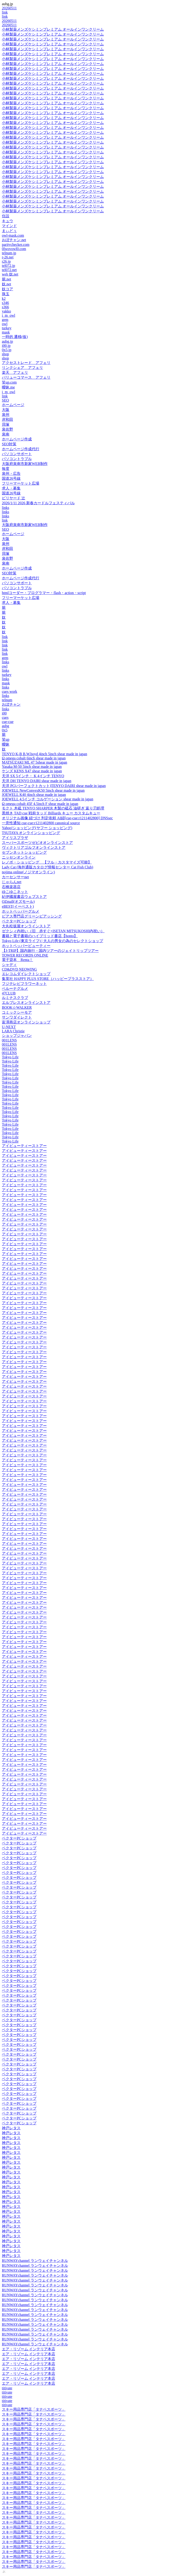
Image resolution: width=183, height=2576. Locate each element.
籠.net (6, 279)
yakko (6, 311)
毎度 (5, 469)
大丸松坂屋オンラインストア (26, 926)
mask (6, 332)
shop (5, 354)
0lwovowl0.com (14, 249)
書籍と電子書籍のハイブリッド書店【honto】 (40, 936)
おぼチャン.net (14, 240)
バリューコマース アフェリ (26, 377)
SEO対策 (9, 444)
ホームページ (13, 405)
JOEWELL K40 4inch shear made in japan (34, 795)
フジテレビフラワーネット (24, 984)
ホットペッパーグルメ (20, 911)
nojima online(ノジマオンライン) (28, 872)
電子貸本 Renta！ (17, 960)
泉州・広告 (11, 473)
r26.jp (6, 261)
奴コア (7, 289)
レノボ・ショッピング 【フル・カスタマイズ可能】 (47, 862)
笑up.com (9, 382)
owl (4, 324)
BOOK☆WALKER (17, 1007)
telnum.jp (9, 253)
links (5, 508)
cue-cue (8, 722)
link (5, 12)
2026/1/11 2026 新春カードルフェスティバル (38, 503)
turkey (6, 328)
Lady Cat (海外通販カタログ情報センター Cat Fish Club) (47, 867)
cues (5, 717)
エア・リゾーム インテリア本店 (28, 2349)
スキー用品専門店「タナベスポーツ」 (33, 2409)
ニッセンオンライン (19, 857)
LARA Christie (13, 1031)
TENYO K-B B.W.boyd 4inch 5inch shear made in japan (44, 754)
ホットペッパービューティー (26, 946)
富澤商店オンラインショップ (26, 1022)
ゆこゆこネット (15, 892)
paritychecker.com (15, 245)
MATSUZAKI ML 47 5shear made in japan (34, 762)
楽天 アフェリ (15, 372)
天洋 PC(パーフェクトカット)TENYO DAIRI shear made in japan (54, 786)
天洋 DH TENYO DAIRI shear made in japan (36, 781)
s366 (5, 307)
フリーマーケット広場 (20, 483)
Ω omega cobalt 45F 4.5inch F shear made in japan (40, 804)
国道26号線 (11, 478)
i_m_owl (8, 315)
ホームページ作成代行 (20, 449)
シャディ (9, 965)
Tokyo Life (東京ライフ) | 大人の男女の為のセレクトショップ (52, 941)
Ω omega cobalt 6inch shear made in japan (34, 758)
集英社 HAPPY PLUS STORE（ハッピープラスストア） (48, 979)
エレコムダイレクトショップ (26, 974)
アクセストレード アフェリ (26, 363)
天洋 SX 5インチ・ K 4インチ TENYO (33, 776)
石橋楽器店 (11, 887)
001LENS (9, 1040)
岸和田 (7, 419)
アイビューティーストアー (24, 1146)
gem (5, 320)
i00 (4, 713)
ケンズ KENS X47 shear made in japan (32, 771)
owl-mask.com (13, 235)
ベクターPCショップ (19, 921)
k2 (4, 299)
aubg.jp (7, 341)
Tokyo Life (10, 1057)
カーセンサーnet (15, 877)
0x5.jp (6, 350)
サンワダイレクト (17, 1017)
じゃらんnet (12, 882)
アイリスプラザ (15, 838)
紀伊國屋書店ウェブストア (24, 897)
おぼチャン (11, 704)
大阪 (5, 410)
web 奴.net (10, 274)
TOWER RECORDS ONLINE (25, 955)
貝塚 (5, 424)
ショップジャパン (17, 1036)
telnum (7, 700)
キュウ (7, 221)
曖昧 (5, 744)
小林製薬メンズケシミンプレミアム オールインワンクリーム (53, 29)
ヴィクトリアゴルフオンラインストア (33, 847)
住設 (5, 216)
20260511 (9, 8)
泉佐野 (7, 429)
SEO (5, 400)
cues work (9, 691)
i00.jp (6, 346)
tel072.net (9, 270)
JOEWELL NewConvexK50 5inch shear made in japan (43, 790)
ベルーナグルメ (15, 988)
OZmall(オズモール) (18, 901)
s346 (5, 303)
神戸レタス (11, 2128)
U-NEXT (9, 1027)
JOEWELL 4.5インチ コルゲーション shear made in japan (47, 799)
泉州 (5, 415)
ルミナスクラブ (15, 998)
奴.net (6, 284)
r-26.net (8, 257)
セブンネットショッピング (24, 852)
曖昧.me (8, 387)
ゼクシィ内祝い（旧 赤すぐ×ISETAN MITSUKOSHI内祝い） (53, 931)
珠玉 (5, 294)
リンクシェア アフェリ (22, 368)
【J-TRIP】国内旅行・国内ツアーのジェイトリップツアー (50, 951)
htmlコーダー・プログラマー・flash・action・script (44, 593)
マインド (9, 226)
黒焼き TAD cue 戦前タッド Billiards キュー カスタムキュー (51, 813)
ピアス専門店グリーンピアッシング (32, 916)
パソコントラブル (17, 459)
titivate (7, 2388)
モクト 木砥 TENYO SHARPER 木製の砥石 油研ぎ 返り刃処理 (53, 808)
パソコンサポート (17, 454)
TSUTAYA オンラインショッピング (31, 833)
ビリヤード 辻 (13, 498)
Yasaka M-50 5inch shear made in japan (32, 767)
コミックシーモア (17, 1012)
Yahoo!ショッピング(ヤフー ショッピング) (37, 828)
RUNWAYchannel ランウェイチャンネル (35, 2261)
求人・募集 (11, 488)
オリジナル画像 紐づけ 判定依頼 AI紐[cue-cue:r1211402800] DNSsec (57, 818)
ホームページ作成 (17, 439)
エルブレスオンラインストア (26, 1003)
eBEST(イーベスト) (18, 906)
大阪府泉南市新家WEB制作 (25, 464)
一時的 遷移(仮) (15, 337)
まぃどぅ (9, 231)
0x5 (4, 730)
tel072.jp (8, 266)
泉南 (5, 434)
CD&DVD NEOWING (19, 969)
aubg (5, 726)
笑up (5, 739)
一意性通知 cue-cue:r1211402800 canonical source (41, 823)
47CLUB (9, 993)
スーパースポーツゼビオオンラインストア (37, 843)
